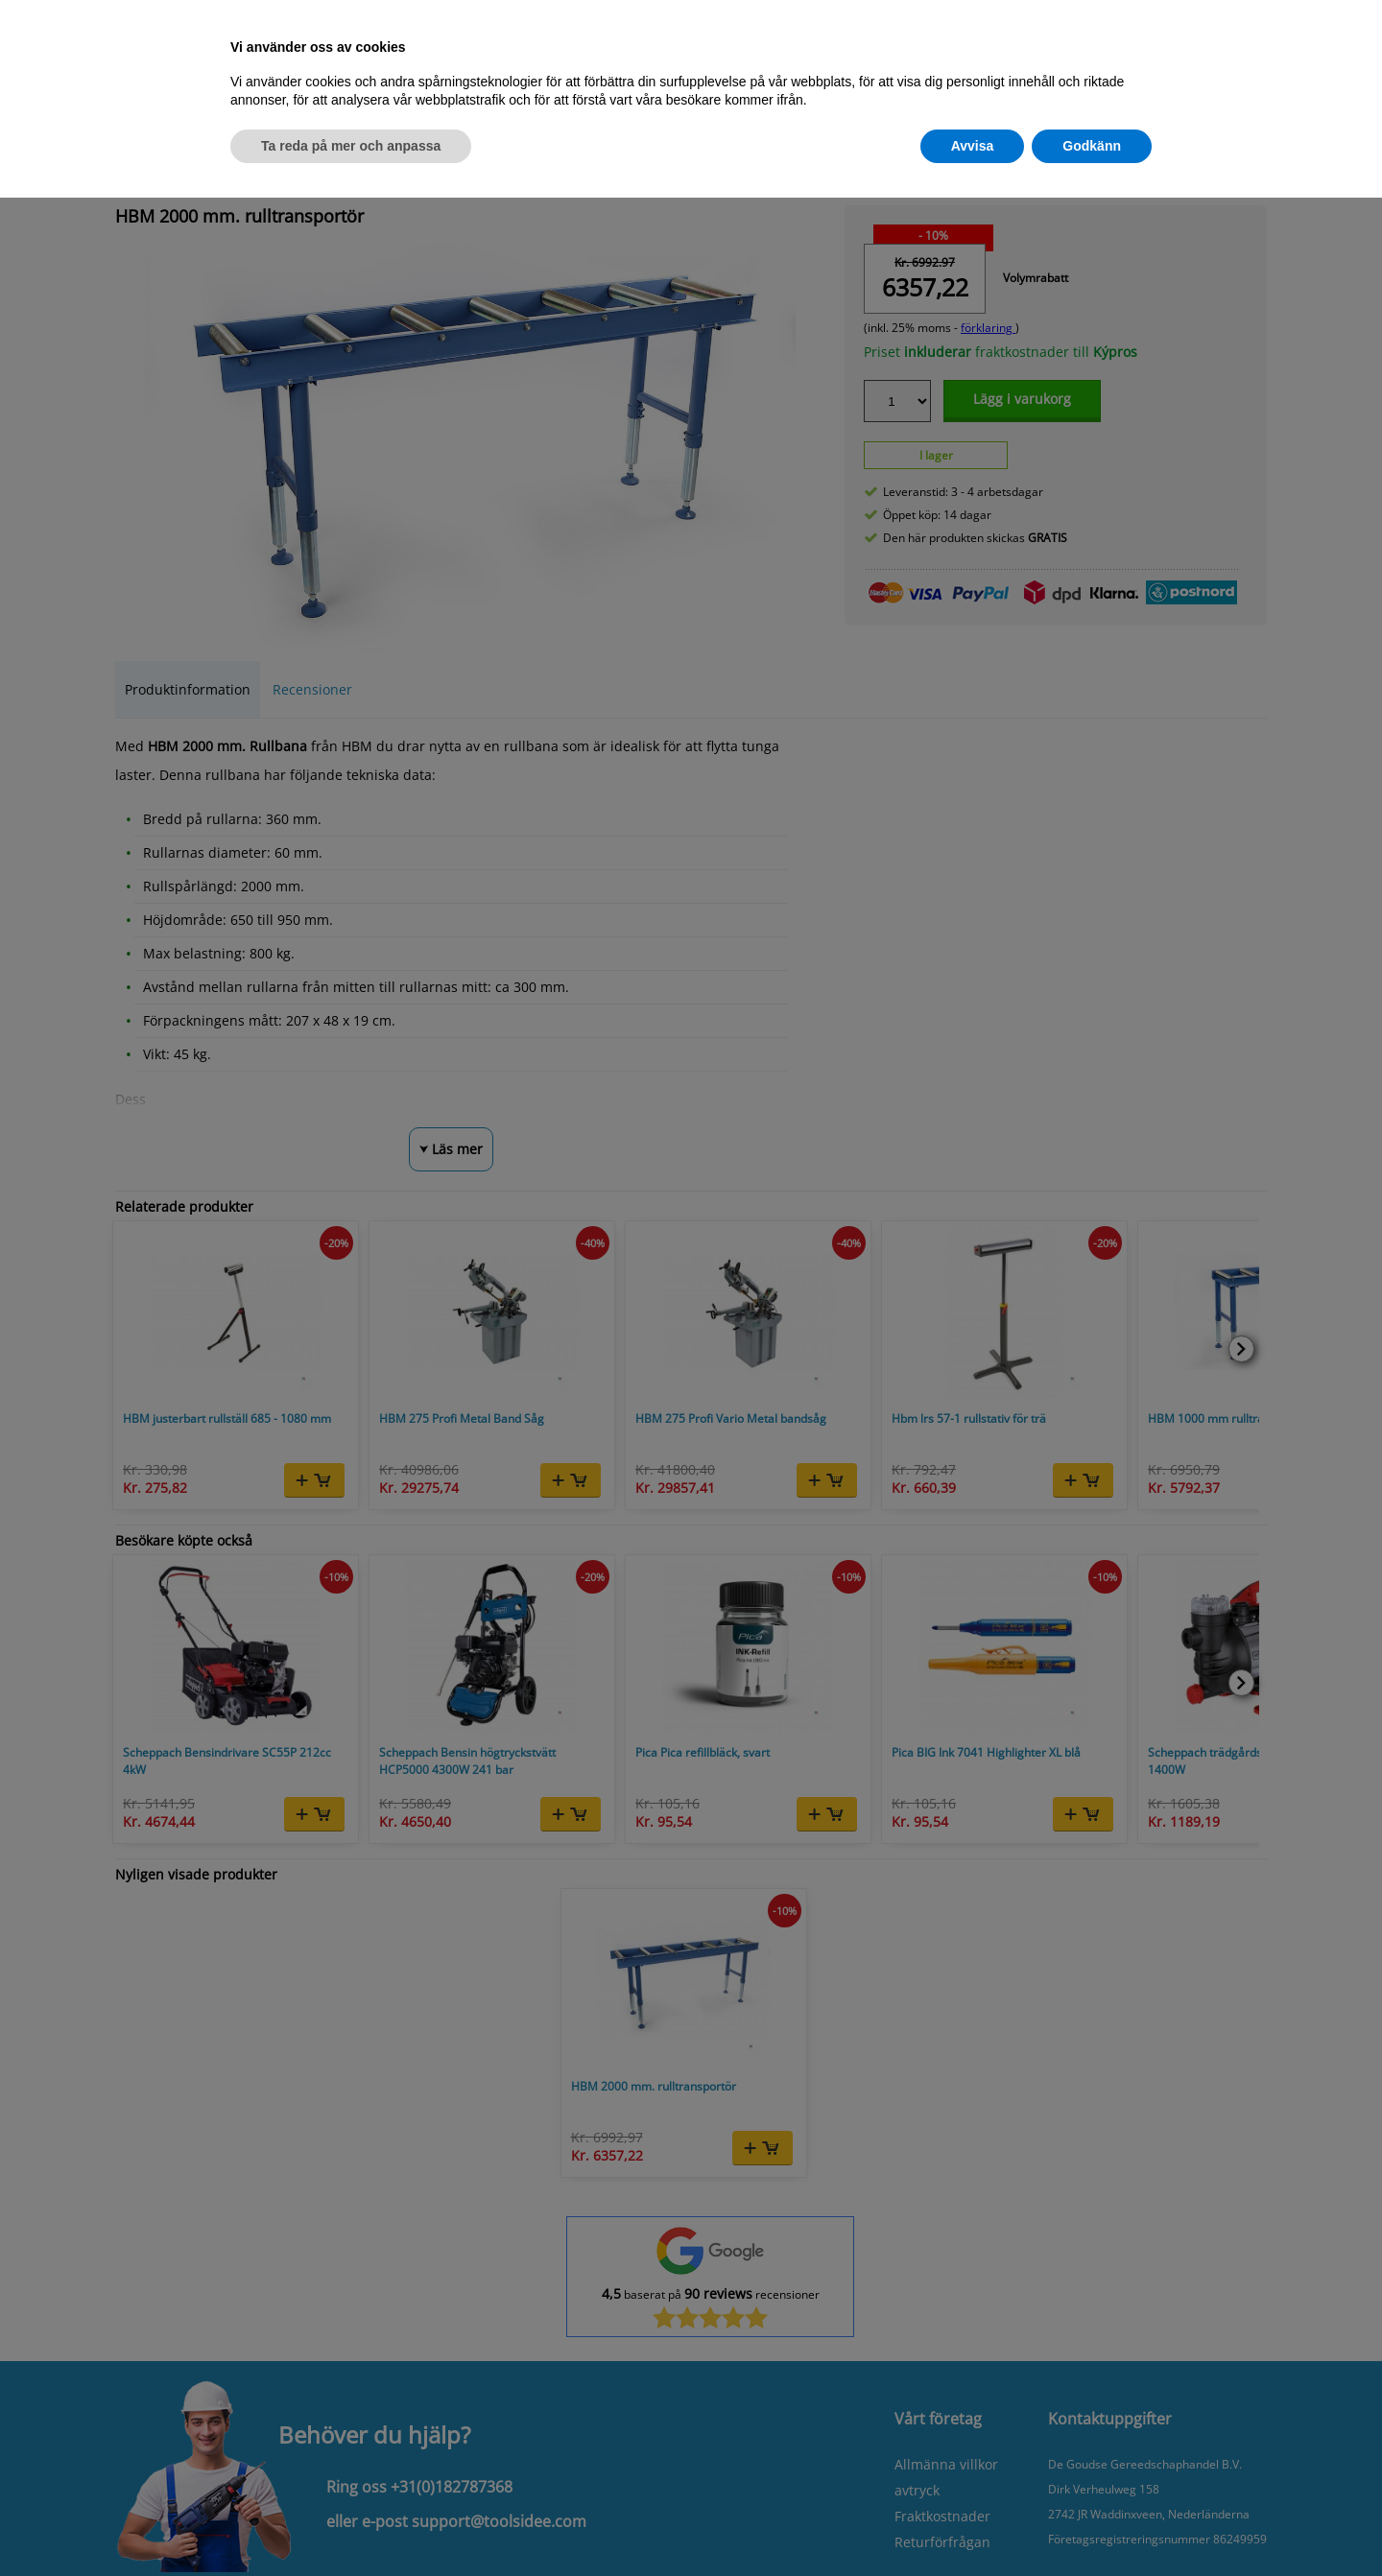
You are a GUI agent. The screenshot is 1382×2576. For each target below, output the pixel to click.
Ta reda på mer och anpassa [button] (351, 146)
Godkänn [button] (1091, 146)
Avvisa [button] (972, 146)
